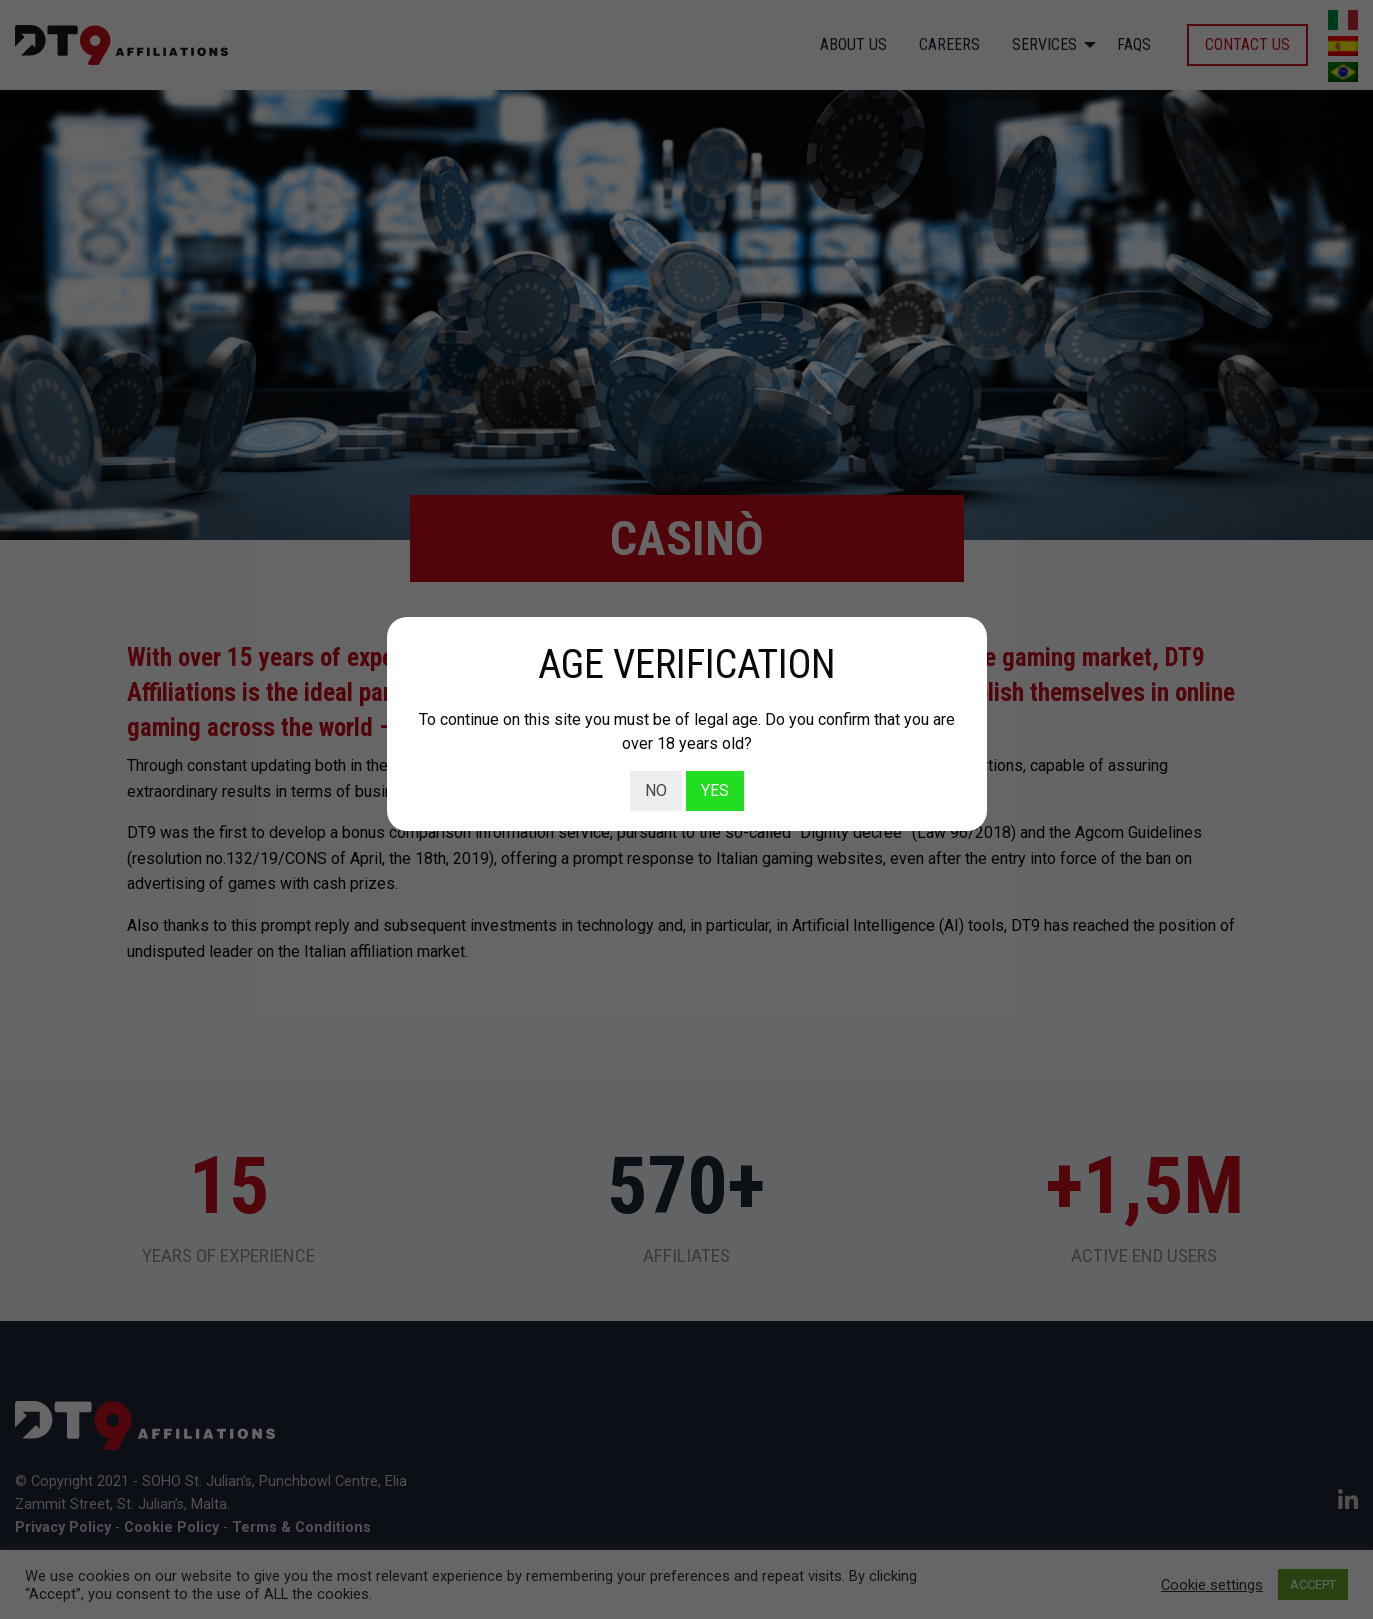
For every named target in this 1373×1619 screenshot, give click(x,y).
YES (715, 790)
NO (656, 790)
